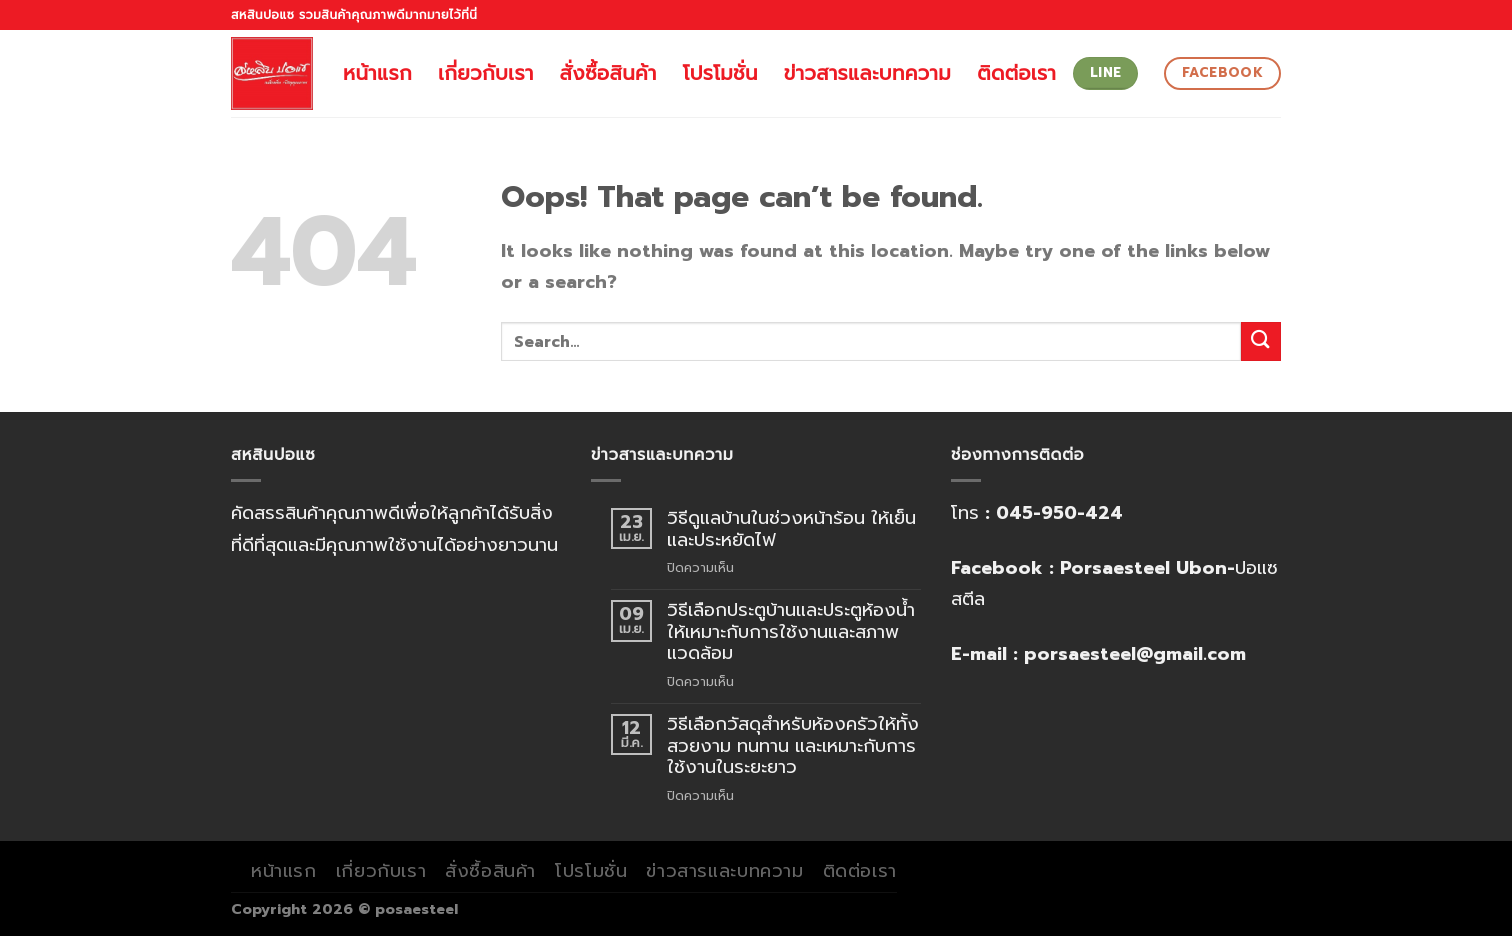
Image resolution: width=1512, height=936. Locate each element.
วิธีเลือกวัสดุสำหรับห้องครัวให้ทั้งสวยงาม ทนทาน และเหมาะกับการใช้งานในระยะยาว (793, 746)
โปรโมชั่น (720, 73)
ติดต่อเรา (1016, 73)
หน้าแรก (377, 73)
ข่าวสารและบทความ (867, 73)
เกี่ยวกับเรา (486, 73)
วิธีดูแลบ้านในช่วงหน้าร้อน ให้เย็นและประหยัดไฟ (791, 529)
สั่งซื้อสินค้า (608, 73)
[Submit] (1261, 341)
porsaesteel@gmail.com (1135, 654)
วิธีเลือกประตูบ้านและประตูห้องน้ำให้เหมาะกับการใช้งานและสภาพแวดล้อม (791, 632)
